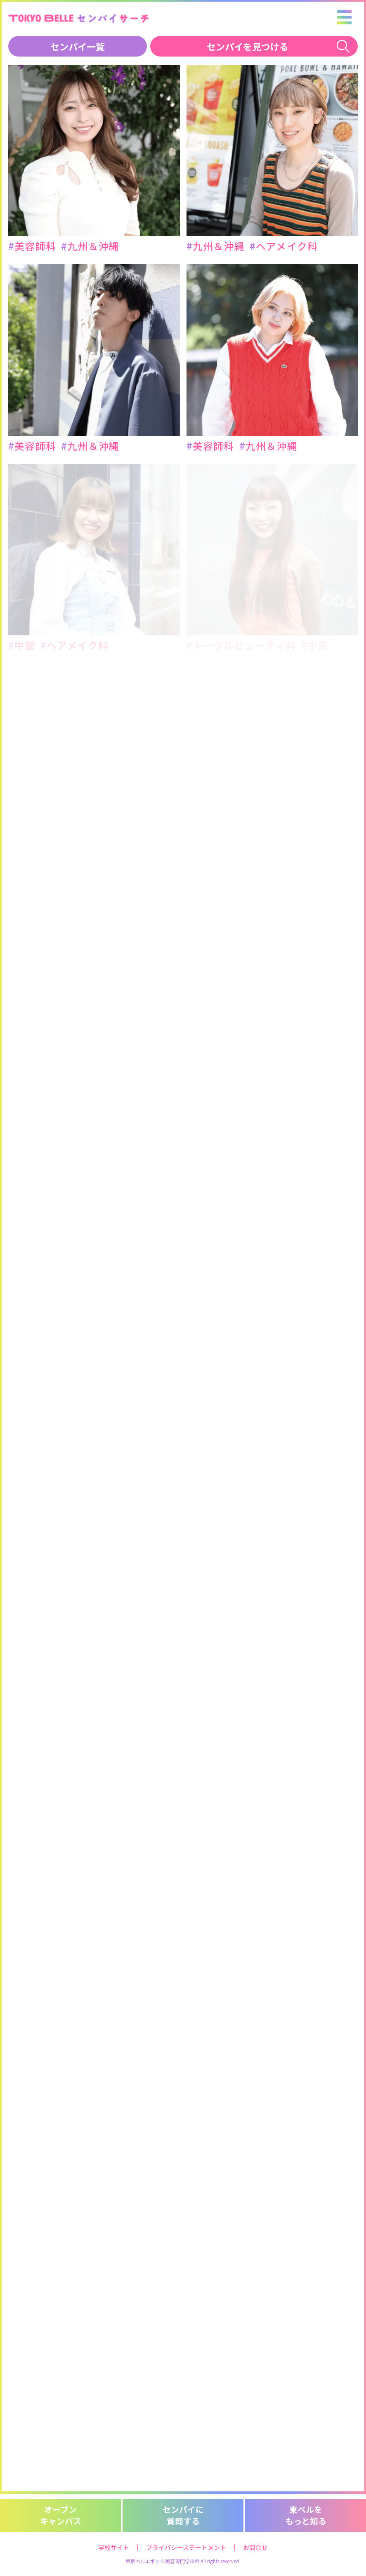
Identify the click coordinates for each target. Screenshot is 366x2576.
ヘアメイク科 (284, 246)
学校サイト (113, 2547)
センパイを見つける (247, 46)
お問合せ (255, 2547)
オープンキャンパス (60, 2515)
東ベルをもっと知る (305, 2515)
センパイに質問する (183, 2515)
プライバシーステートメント (186, 2547)
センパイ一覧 (77, 46)
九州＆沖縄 (90, 246)
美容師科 (32, 246)
